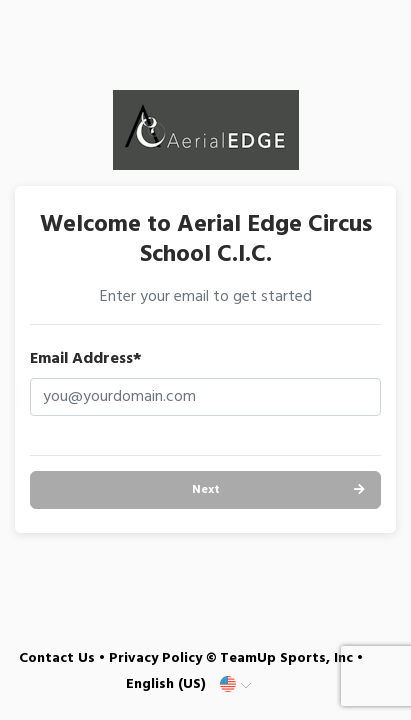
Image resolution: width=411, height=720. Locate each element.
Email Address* (86, 359)
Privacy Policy (155, 658)
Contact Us (57, 658)
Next (206, 490)
